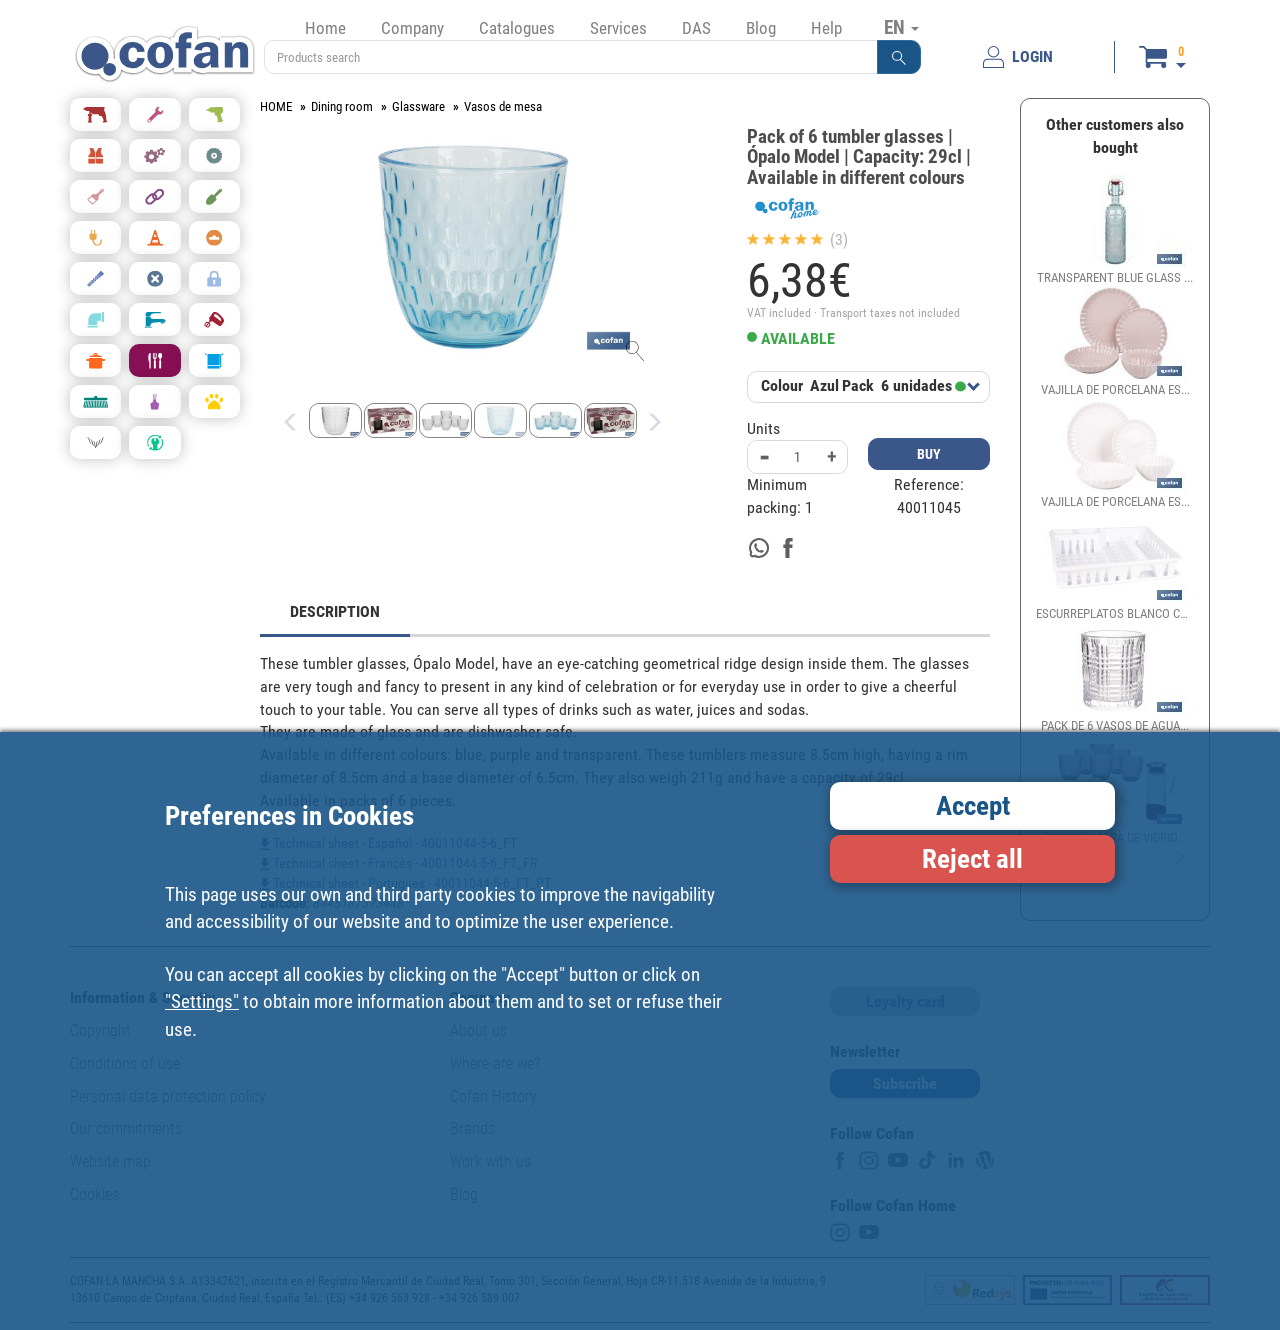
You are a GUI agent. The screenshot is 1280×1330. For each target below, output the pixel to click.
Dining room (342, 106)
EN (901, 27)
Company (412, 28)
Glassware (418, 106)
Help (826, 28)
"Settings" (202, 1001)
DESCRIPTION (335, 611)
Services (618, 28)
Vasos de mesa (503, 106)
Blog (761, 28)
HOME (276, 106)
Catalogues (517, 28)
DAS (696, 28)
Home (325, 28)
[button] (899, 57)
